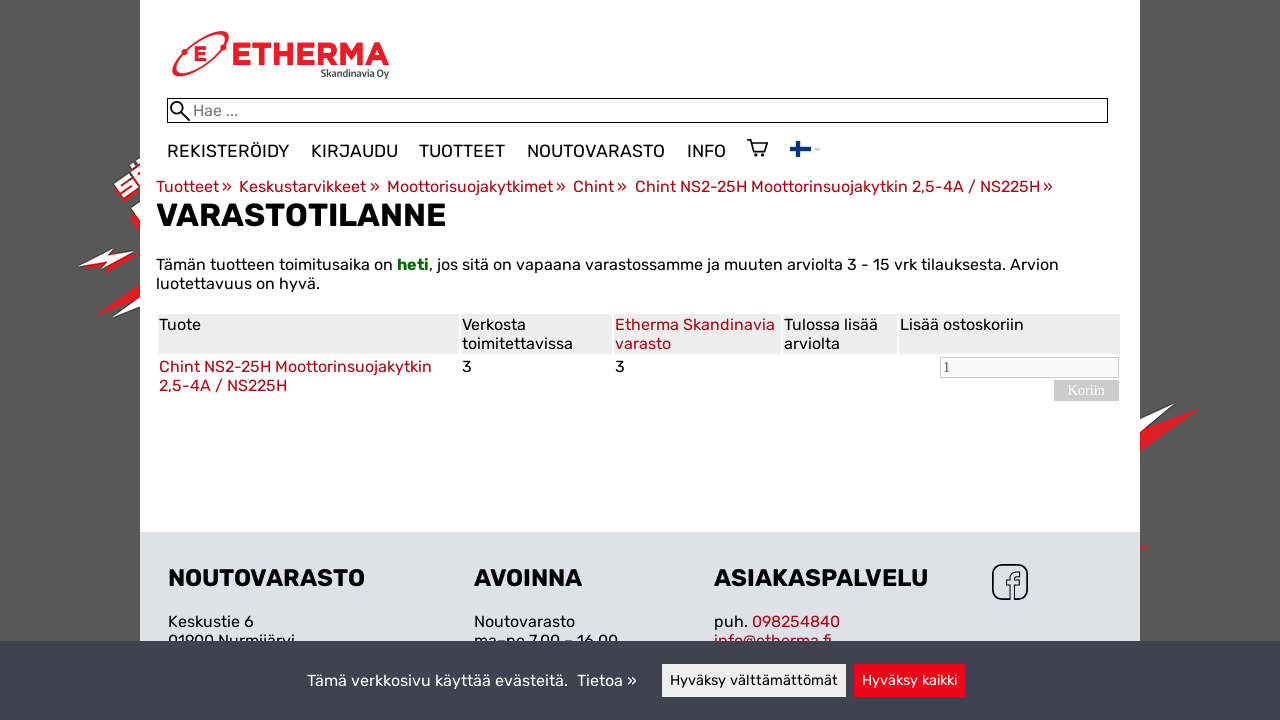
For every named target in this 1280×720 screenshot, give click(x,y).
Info (706, 151)
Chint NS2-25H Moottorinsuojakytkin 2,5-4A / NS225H (844, 186)
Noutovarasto (596, 151)
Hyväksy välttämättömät (754, 680)
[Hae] (637, 110)
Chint (600, 186)
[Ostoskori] (757, 150)
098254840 (796, 621)
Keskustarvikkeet (309, 186)
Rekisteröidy (228, 151)
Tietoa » (607, 680)
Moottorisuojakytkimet (476, 186)
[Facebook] (1010, 584)
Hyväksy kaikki (909, 680)
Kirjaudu (354, 151)
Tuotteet (462, 151)
